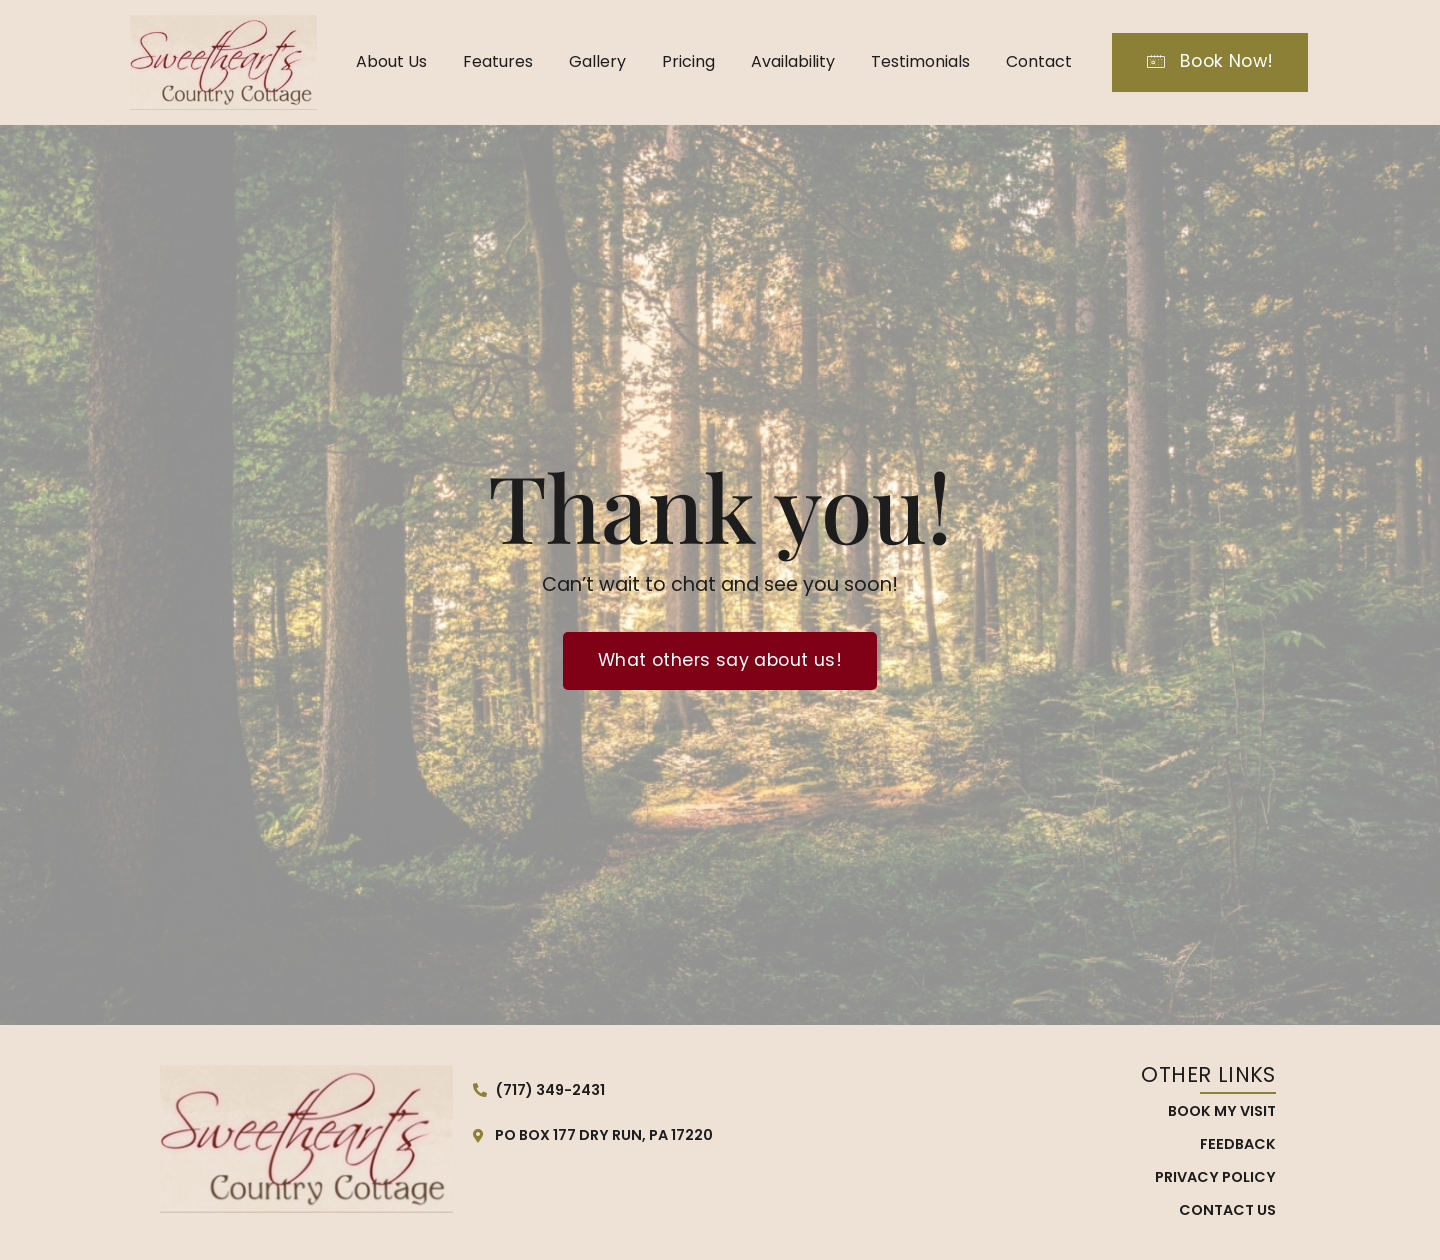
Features (498, 61)
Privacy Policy (1215, 1177)
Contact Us (1227, 1210)
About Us (391, 61)
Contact (1039, 61)
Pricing (688, 61)
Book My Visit (1222, 1111)
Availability (793, 61)
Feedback (1238, 1144)
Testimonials (920, 61)
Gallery (597, 61)
